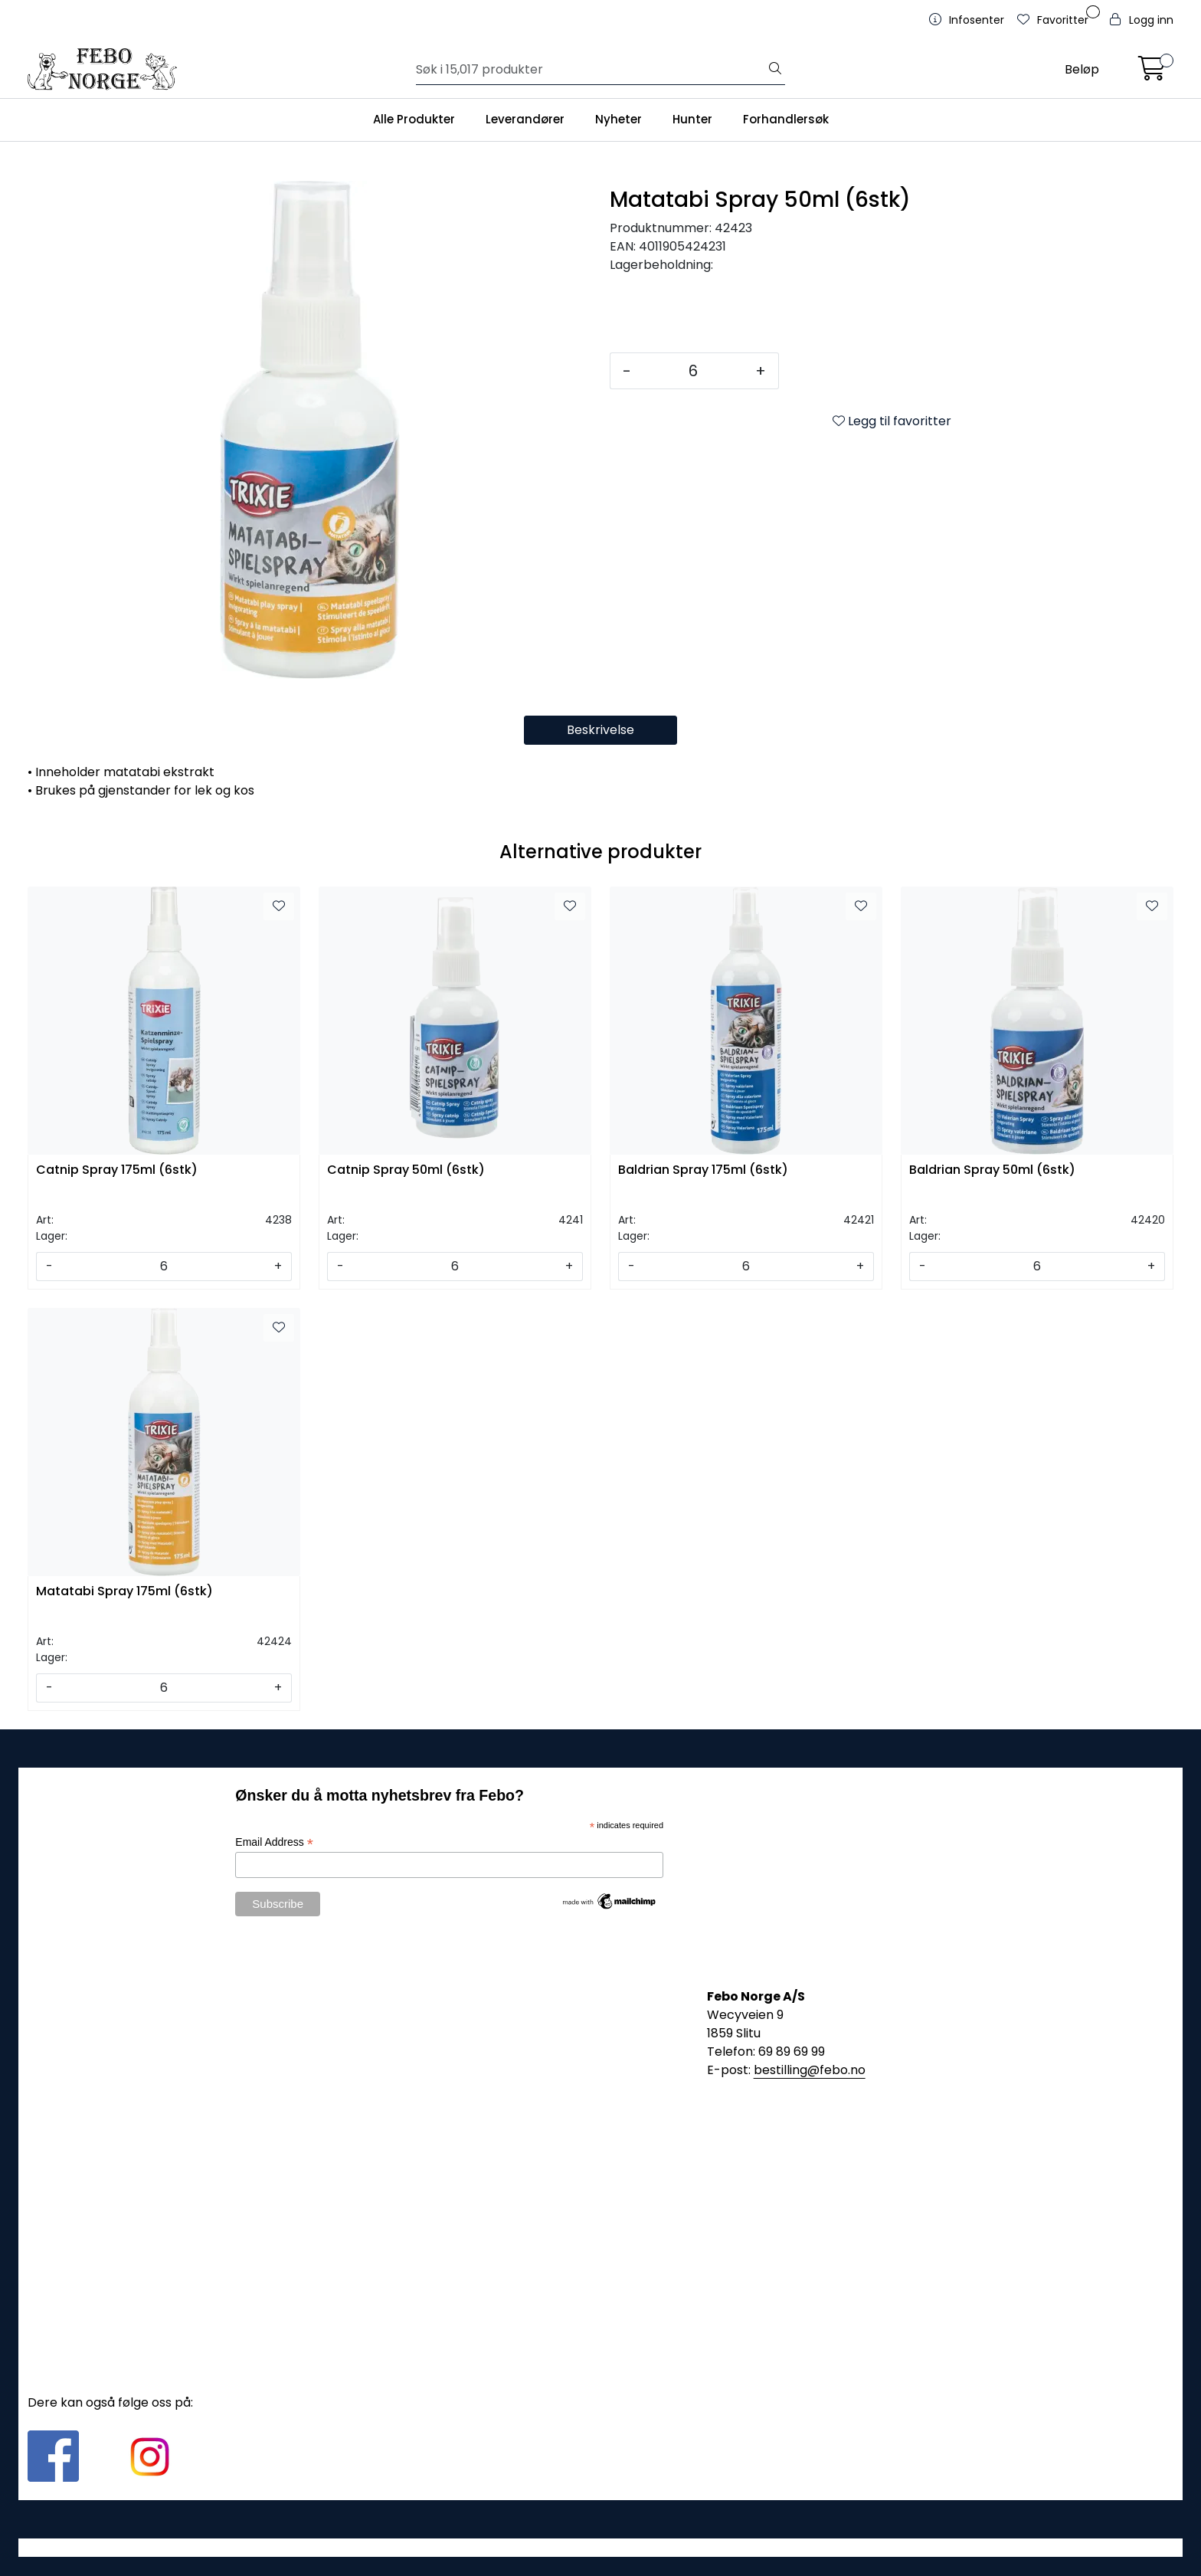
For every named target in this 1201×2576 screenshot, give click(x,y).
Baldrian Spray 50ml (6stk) (992, 1170)
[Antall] (693, 370)
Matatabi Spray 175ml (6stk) (124, 1592)
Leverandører (525, 119)
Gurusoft (600, 2547)
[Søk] (591, 69)
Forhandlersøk (786, 119)
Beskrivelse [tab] (600, 730)
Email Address (274, 1842)
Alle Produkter (414, 119)
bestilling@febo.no (810, 2070)
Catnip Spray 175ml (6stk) (117, 1170)
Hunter (692, 119)
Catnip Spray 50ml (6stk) (406, 1170)
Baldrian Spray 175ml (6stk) (703, 1170)
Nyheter (618, 119)
